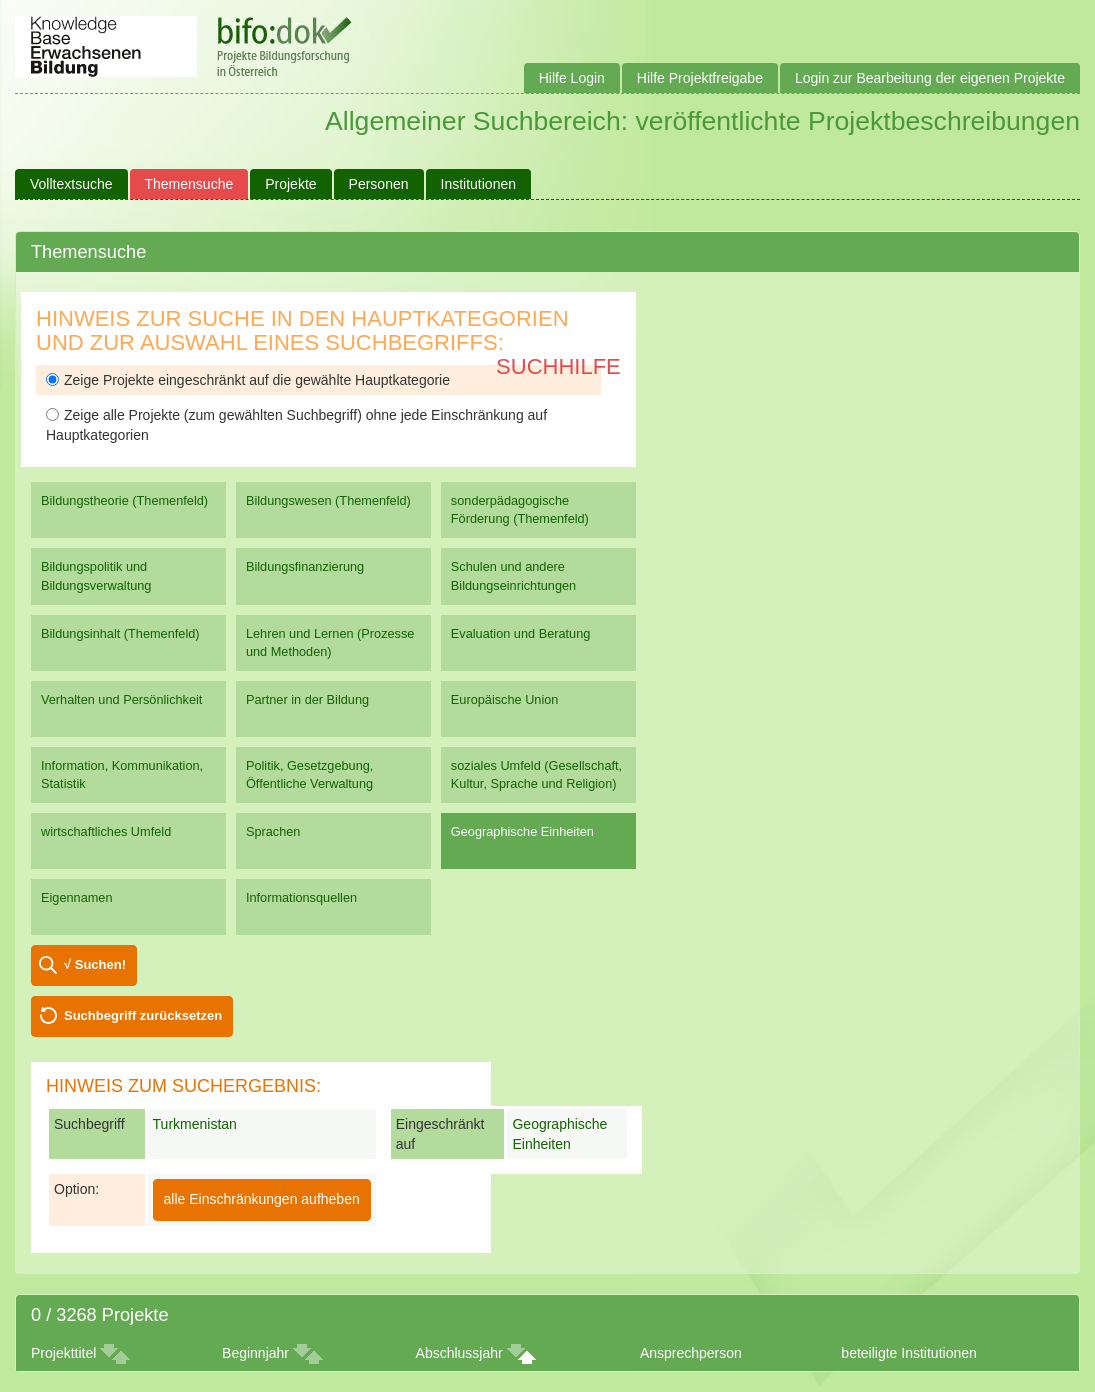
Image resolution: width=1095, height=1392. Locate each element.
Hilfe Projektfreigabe (700, 78)
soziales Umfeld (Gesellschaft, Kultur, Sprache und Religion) (536, 774)
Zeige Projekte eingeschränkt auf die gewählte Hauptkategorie (248, 380)
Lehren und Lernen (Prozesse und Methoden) (330, 642)
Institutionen (479, 184)
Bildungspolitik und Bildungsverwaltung (96, 575)
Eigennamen (77, 897)
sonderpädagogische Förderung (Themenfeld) (520, 509)
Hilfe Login (572, 78)
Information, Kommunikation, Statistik (122, 774)
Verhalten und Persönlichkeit (121, 699)
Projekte (290, 184)
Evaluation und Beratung (520, 633)
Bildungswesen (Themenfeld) (328, 500)
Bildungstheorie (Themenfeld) (124, 500)
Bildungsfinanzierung (305, 566)
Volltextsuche (71, 184)
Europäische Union (505, 699)
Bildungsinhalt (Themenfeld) (120, 633)
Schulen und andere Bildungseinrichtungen (513, 575)
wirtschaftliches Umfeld (106, 831)
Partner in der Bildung (307, 699)
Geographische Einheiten (522, 831)
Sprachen (273, 831)
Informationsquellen (301, 897)
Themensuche (189, 184)
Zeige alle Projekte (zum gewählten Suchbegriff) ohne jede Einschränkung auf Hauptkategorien (296, 425)
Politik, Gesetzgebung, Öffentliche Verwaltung (309, 774)
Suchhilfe (558, 366)
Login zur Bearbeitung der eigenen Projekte (930, 78)
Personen (379, 184)
